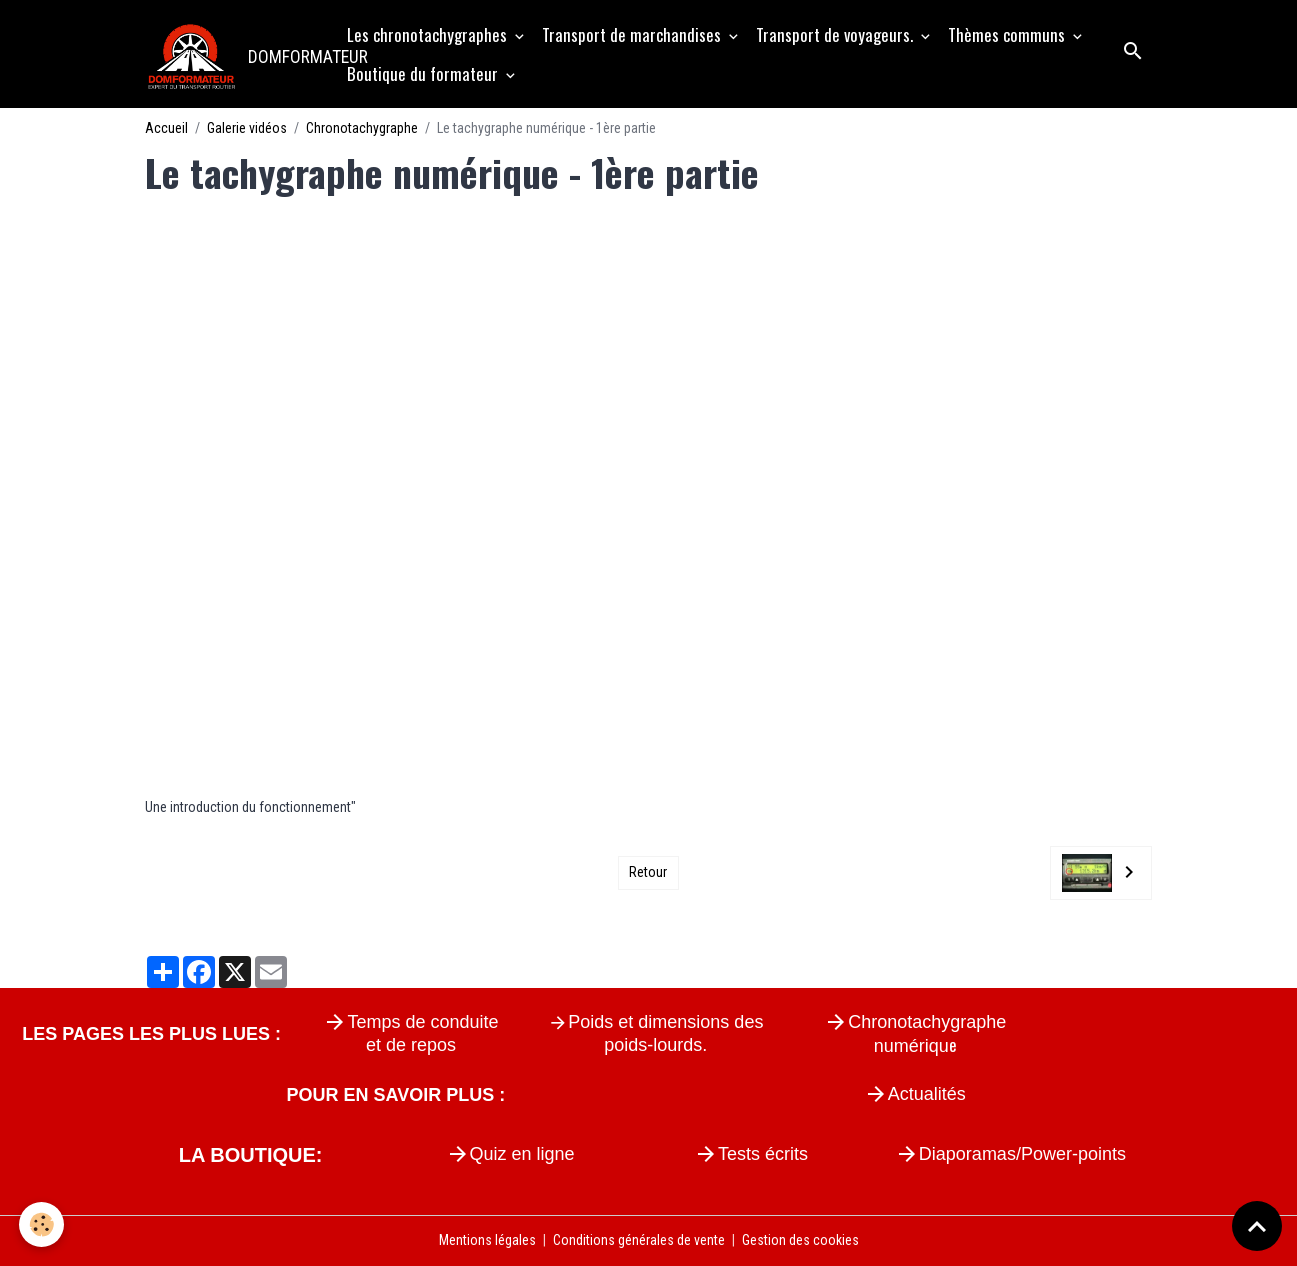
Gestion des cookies (800, 1240)
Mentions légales (487, 1240)
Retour (648, 872)
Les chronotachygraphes (429, 34)
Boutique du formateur (424, 73)
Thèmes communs (1008, 34)
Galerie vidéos (247, 128)
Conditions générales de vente (639, 1240)
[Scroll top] (1257, 1226)
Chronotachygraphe (362, 128)
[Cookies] (42, 1224)
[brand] (236, 54)
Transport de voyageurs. (836, 34)
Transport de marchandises (633, 34)
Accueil (166, 128)
